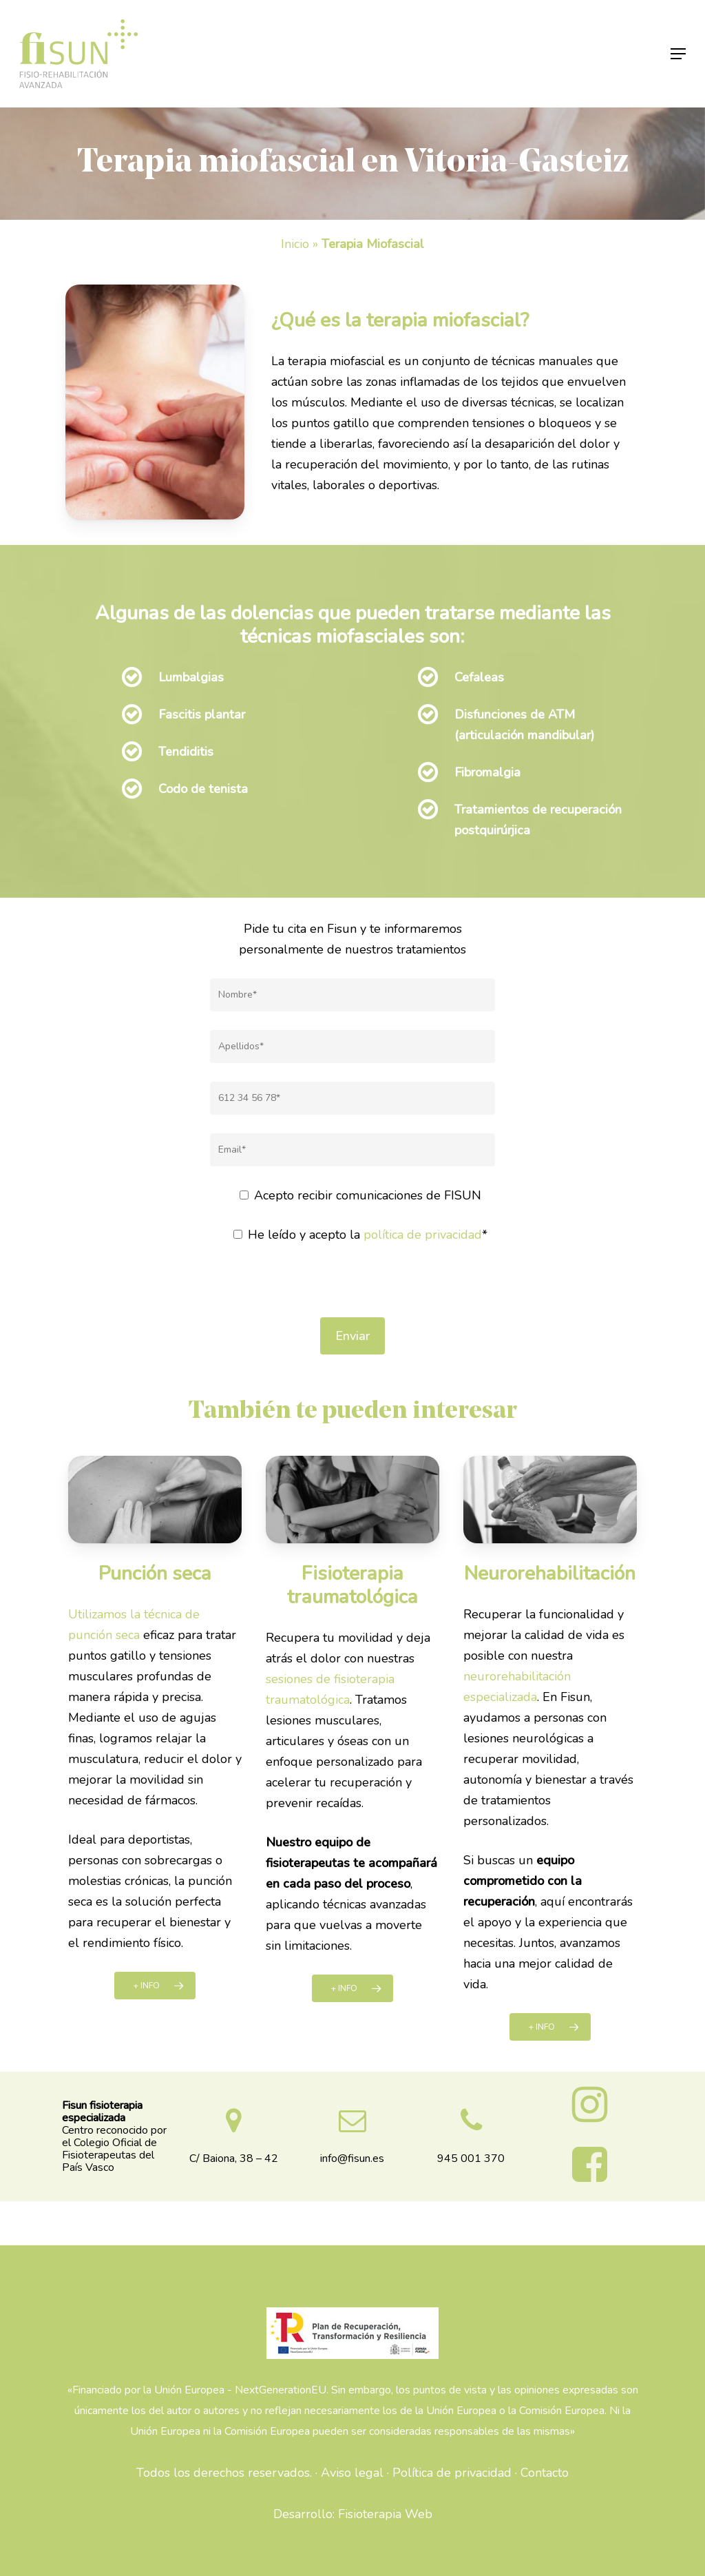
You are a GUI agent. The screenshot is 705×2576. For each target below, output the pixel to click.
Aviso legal (352, 2472)
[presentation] (352, 1290)
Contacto (544, 2472)
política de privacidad (423, 1234)
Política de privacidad (452, 2472)
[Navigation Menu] (678, 54)
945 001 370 (471, 2158)
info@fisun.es (352, 2158)
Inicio (295, 244)
